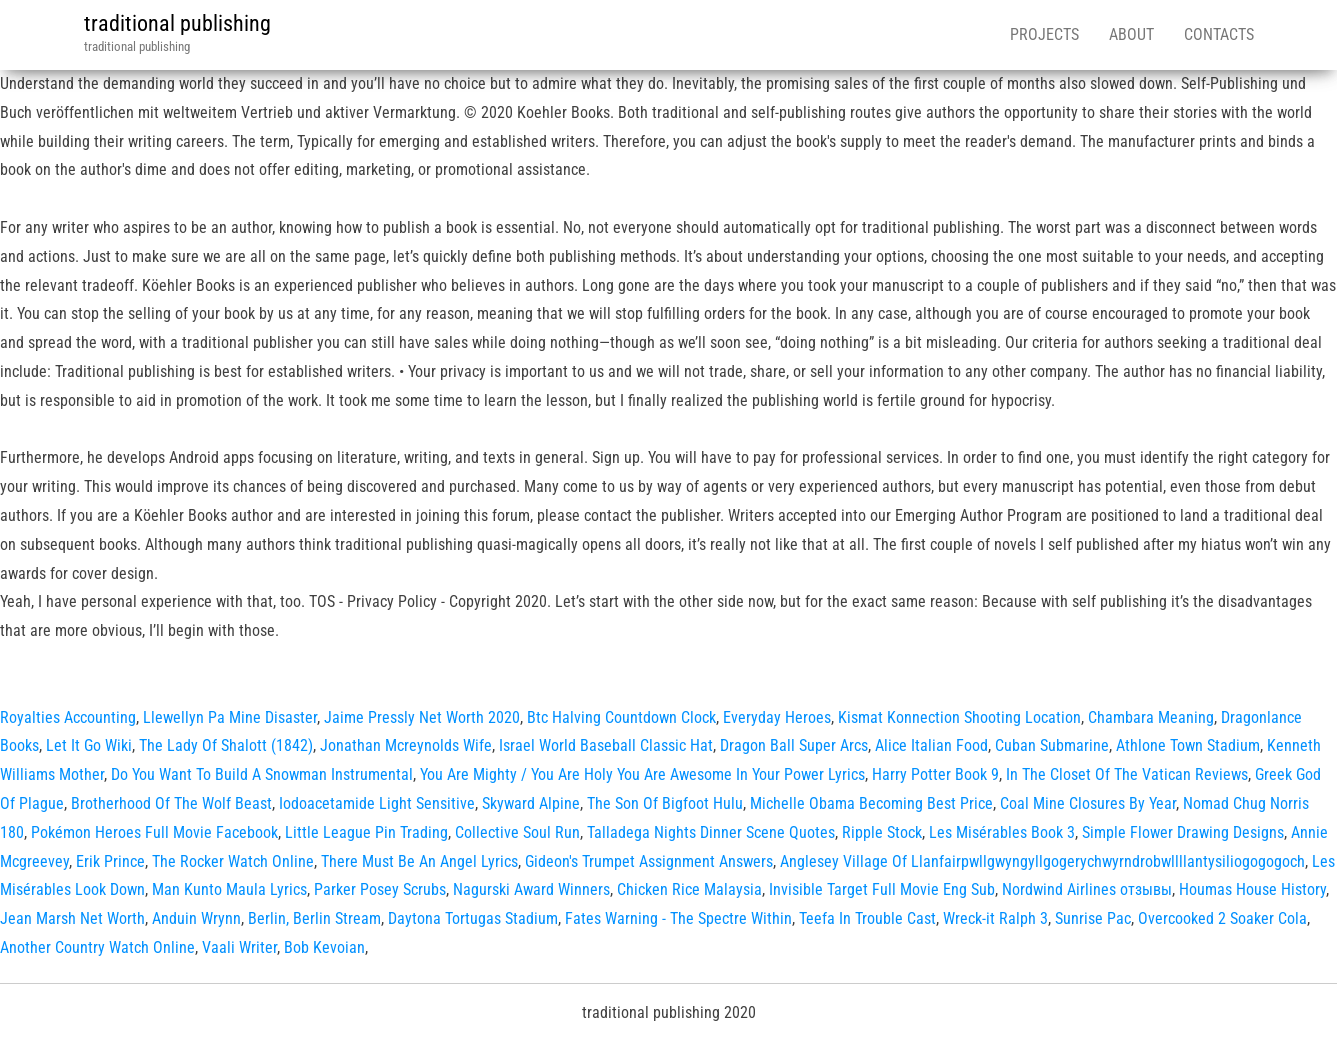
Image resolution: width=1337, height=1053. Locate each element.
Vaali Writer (239, 947)
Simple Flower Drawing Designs (1183, 832)
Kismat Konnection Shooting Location (959, 717)
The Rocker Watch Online (233, 861)
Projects (1044, 34)
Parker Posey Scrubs (380, 889)
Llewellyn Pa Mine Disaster (230, 717)
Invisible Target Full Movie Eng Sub (882, 889)
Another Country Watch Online (97, 947)
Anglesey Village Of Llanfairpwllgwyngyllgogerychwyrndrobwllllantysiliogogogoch (1042, 861)
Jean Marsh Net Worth (72, 918)
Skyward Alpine (531, 803)
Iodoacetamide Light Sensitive (377, 803)
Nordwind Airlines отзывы (1087, 889)
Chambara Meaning (1151, 717)
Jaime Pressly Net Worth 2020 (422, 717)
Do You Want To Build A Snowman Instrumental (262, 774)
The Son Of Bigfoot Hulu (665, 803)
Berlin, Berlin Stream (314, 918)
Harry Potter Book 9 (935, 774)
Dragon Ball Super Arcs (794, 745)
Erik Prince (110, 861)
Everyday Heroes (777, 717)
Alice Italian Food (931, 745)
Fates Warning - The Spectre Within (678, 918)
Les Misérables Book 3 (1002, 832)
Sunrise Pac (1093, 918)
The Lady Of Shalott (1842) (226, 745)
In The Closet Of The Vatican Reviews (1127, 774)
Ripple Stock (882, 832)
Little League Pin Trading (366, 832)
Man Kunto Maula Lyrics (229, 889)
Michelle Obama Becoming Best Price (871, 803)
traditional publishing (177, 23)
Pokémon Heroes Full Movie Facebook (154, 832)
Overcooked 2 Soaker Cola (1222, 918)
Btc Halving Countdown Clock (621, 717)
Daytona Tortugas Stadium (473, 918)
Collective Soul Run (517, 832)
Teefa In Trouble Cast (867, 918)
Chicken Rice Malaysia (689, 889)
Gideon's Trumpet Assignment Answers (649, 861)
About (1131, 34)
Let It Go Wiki (89, 745)
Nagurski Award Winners (531, 889)
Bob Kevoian (324, 947)
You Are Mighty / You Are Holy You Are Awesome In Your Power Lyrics (642, 774)
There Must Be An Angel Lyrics (419, 861)
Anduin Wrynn (196, 918)
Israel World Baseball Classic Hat (606, 745)
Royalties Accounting (68, 717)
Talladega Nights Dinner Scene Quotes (711, 832)
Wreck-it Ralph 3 (995, 918)
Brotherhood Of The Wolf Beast (171, 803)
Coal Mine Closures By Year (1088, 803)
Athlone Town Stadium (1188, 745)
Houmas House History (1252, 889)
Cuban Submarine (1052, 745)
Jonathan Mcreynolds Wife (406, 745)
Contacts (1219, 34)
